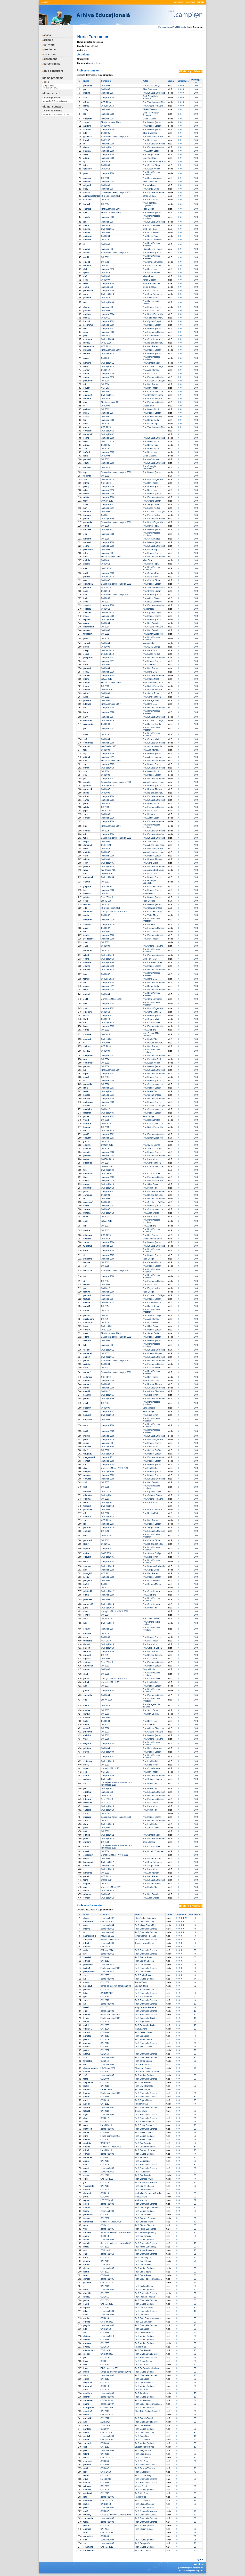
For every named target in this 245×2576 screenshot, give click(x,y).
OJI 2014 (105, 204)
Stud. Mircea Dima (151, 1380)
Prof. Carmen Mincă (152, 697)
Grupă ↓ (171, 81)
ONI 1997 (105, 140)
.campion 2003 (108, 328)
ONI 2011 (105, 265)
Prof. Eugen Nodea (151, 169)
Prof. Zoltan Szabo (151, 151)
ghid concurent (53, 70)
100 (196, 86)
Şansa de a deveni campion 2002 (116, 136)
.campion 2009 (108, 158)
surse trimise (51, 63)
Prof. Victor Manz (150, 841)
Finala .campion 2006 (111, 209)
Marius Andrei (149, 643)
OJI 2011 (105, 257)
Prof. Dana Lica (150, 140)
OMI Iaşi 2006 (107, 962)
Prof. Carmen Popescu (153, 262)
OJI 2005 (105, 423)
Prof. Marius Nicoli (151, 409)
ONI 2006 (105, 647)
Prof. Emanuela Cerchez (154, 93)
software (49, 44)
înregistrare (190, 2)
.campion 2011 (108, 508)
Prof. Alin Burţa (149, 185)
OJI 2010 (105, 199)
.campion (45, 2)
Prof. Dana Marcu (151, 577)
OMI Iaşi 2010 (107, 768)
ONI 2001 (105, 358)
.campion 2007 (108, 93)
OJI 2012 (105, 262)
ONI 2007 (105, 280)
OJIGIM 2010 (107, 501)
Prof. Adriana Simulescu (153, 845)
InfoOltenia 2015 (108, 746)
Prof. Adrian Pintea (151, 598)
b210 (46, 82)
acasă (47, 35)
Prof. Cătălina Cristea (152, 908)
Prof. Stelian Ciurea (151, 539)
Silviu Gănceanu (150, 89)
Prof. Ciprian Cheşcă (152, 321)
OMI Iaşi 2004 (107, 339)
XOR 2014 (106, 102)
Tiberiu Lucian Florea (152, 249)
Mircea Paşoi (148, 276)
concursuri (50, 54)
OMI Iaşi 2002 (107, 434)
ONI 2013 (105, 1019)
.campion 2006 (108, 173)
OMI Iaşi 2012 (107, 147)
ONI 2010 (105, 591)
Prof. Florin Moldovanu (153, 318)
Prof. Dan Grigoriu (151, 623)
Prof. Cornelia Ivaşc (151, 339)
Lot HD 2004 (106, 901)
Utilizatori (180, 27)
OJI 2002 (105, 178)
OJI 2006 (105, 526)
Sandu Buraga (149, 196)
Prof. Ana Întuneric (151, 370)
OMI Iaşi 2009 (107, 302)
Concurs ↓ (106, 81)
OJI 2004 (105, 904)
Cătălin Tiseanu (150, 109)
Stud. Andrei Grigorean (153, 682)
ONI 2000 (105, 126)
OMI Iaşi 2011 (107, 363)
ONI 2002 (105, 775)
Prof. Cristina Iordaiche (153, 106)
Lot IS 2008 (106, 810)
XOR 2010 (106, 1377)
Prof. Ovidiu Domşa (151, 86)
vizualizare (96, 63)
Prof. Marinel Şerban (152, 122)
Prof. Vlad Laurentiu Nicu (154, 102)
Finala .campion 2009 (111, 122)
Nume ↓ (87, 81)
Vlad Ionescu (148, 609)
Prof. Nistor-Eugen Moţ (153, 136)
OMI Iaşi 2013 (107, 294)
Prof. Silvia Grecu (150, 863)
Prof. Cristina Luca (151, 310)
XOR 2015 (106, 388)
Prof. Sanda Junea (151, 693)
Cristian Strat (148, 406)
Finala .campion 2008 (111, 350)
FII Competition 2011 (110, 196)
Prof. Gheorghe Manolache (150, 467)
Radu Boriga (148, 209)
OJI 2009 (105, 448)
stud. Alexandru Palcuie (153, 870)
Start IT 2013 (107, 897)
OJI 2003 (105, 942)
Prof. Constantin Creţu (153, 366)
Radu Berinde (149, 901)
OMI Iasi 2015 (107, 229)
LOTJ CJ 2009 (107, 441)
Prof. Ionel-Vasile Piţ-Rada (155, 161)
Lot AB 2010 (106, 679)
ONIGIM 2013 (107, 106)
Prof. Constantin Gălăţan (154, 381)
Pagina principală (166, 27)
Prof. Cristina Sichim (152, 165)
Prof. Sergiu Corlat (151, 154)
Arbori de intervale (53, 111)
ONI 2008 (105, 276)
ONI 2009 (105, 109)
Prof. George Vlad (151, 700)
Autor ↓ (146, 81)
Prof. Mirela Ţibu (150, 1039)
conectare (178, 2)
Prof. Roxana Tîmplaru (153, 343)
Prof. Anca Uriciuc (151, 1213)
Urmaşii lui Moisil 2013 (111, 999)
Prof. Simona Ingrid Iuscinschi (151, 302)
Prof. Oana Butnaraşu (152, 294)
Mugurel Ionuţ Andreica (153, 782)
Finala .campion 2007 (111, 704)
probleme (49, 49)
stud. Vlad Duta (150, 158)
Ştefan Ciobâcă (150, 119)
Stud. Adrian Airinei (151, 283)
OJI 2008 (105, 240)
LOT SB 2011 (107, 335)
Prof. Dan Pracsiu (151, 290)
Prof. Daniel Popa (151, 236)
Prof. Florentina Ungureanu (150, 204)
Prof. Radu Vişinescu (152, 178)
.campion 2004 (108, 119)
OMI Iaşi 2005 (107, 863)
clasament (50, 59)
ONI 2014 (105, 161)
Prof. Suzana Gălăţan (152, 724)
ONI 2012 (105, 169)
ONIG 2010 (106, 343)
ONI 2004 (105, 86)
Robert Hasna (149, 894)
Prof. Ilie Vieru (149, 814)
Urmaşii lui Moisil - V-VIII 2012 (114, 911)
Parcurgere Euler (52, 97)
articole (48, 39)
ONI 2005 (105, 89)
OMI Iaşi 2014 (107, 353)
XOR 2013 (106, 483)
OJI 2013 (105, 409)
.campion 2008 (108, 97)
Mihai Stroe (148, 560)
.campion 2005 (108, 438)
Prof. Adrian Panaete (152, 265)
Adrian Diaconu (150, 280)
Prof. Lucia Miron (150, 199)
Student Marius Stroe (152, 1239)
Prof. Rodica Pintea (151, 225)
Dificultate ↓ (183, 81)
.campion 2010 (108, 269)
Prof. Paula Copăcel (152, 1059)
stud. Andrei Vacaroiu (152, 746)
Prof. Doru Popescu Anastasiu (151, 173)
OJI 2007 (105, 1077)
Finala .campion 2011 (111, 402)
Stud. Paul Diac (150, 229)
